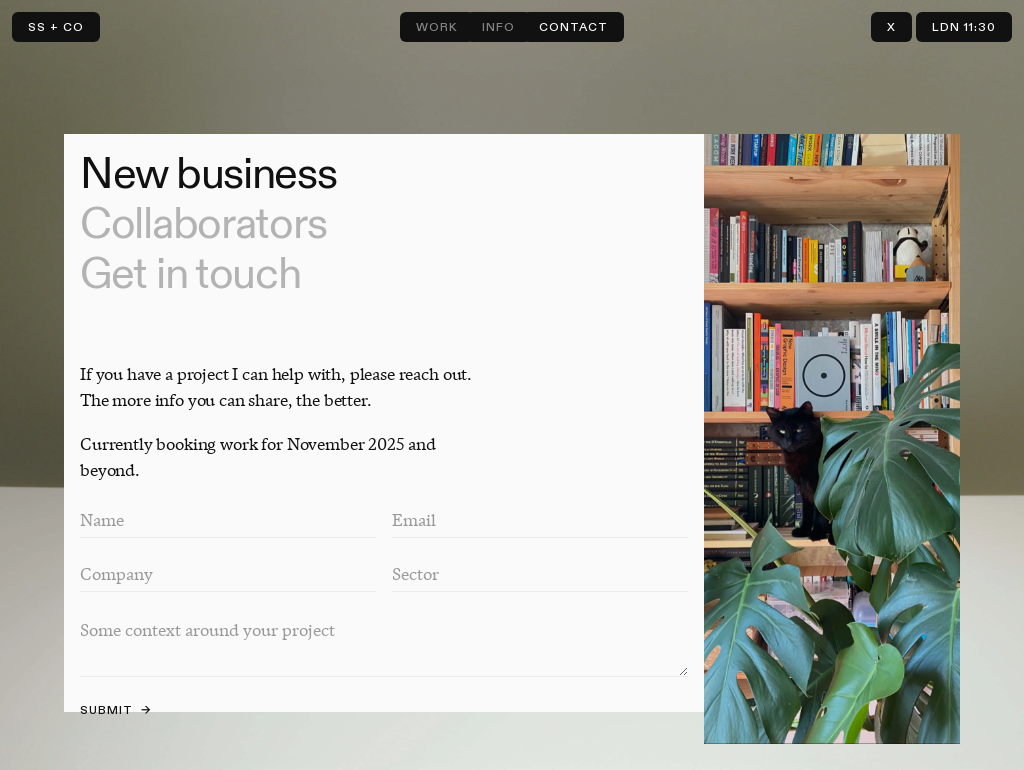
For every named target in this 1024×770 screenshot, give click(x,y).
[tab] (384, 175)
